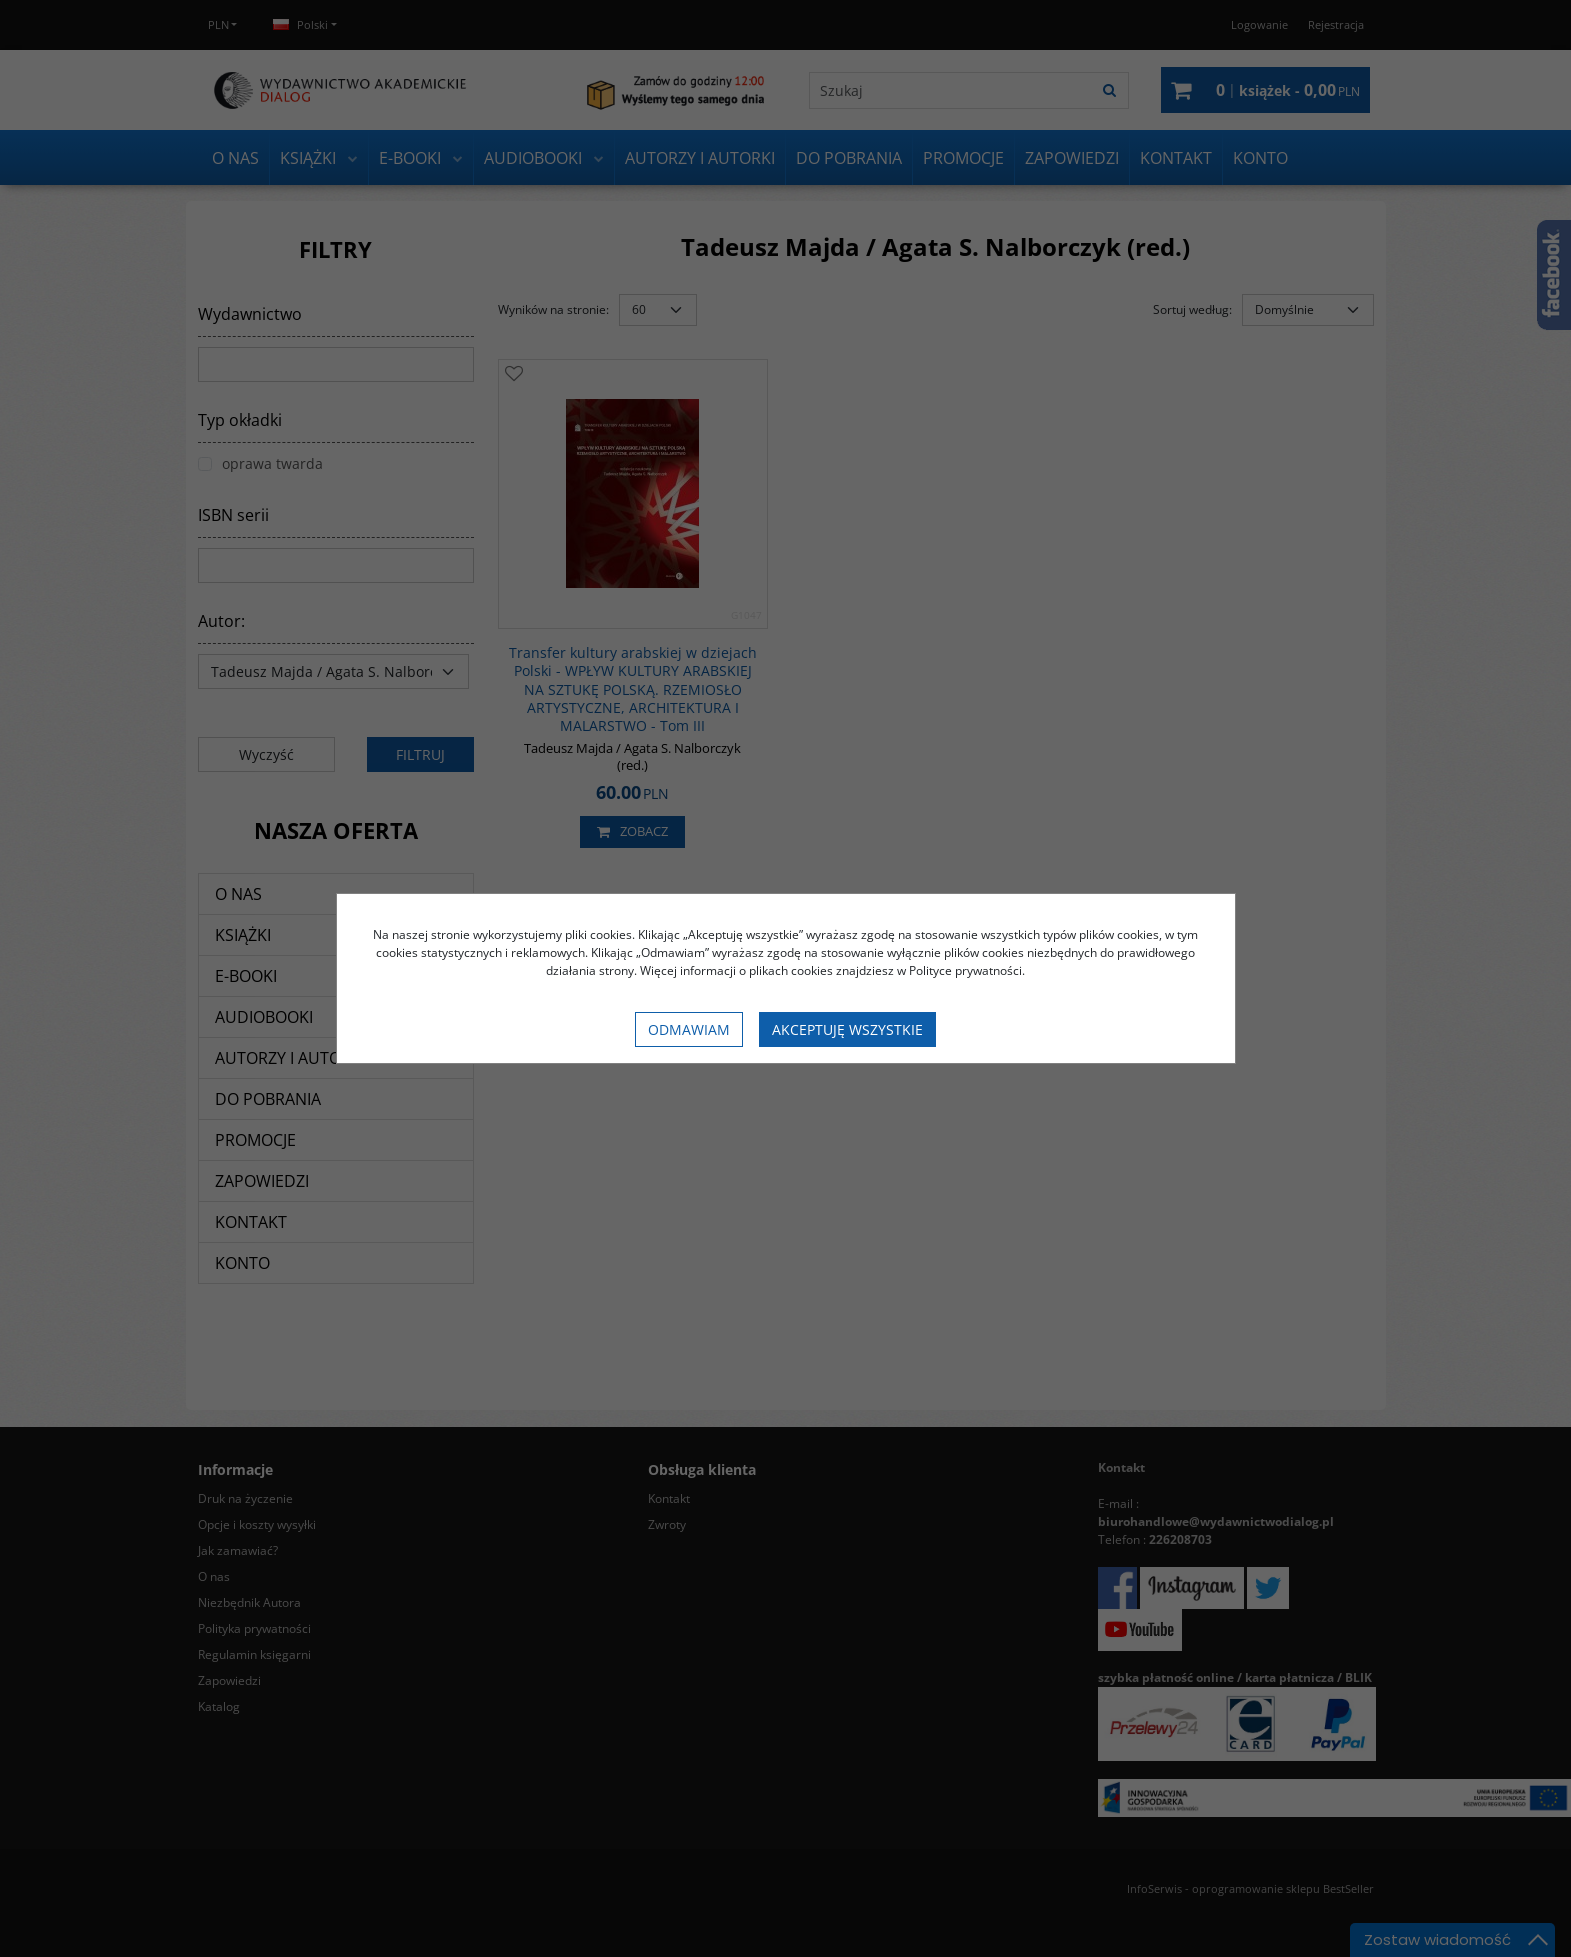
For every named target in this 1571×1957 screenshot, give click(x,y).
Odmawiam (689, 1029)
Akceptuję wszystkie (847, 1029)
